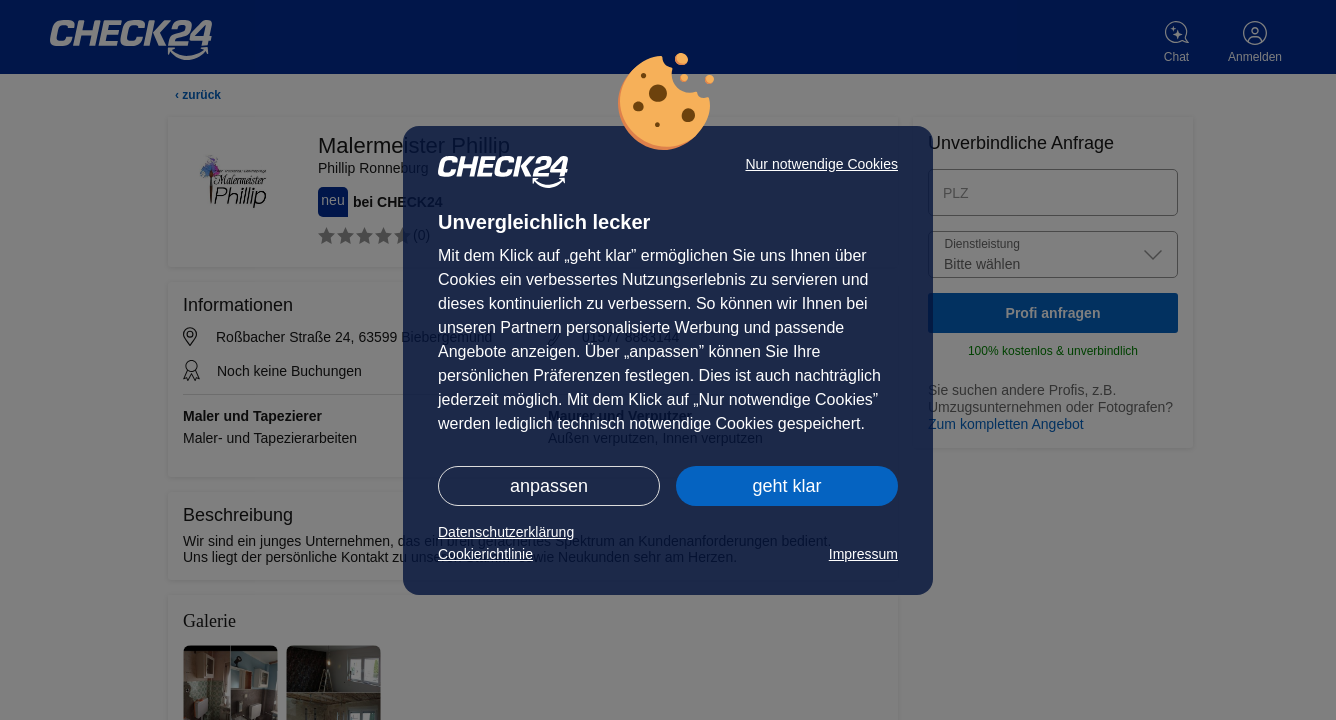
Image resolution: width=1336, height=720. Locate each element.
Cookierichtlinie (485, 554)
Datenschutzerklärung (506, 532)
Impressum (863, 554)
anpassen (549, 486)
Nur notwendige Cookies (821, 164)
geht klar (786, 486)
